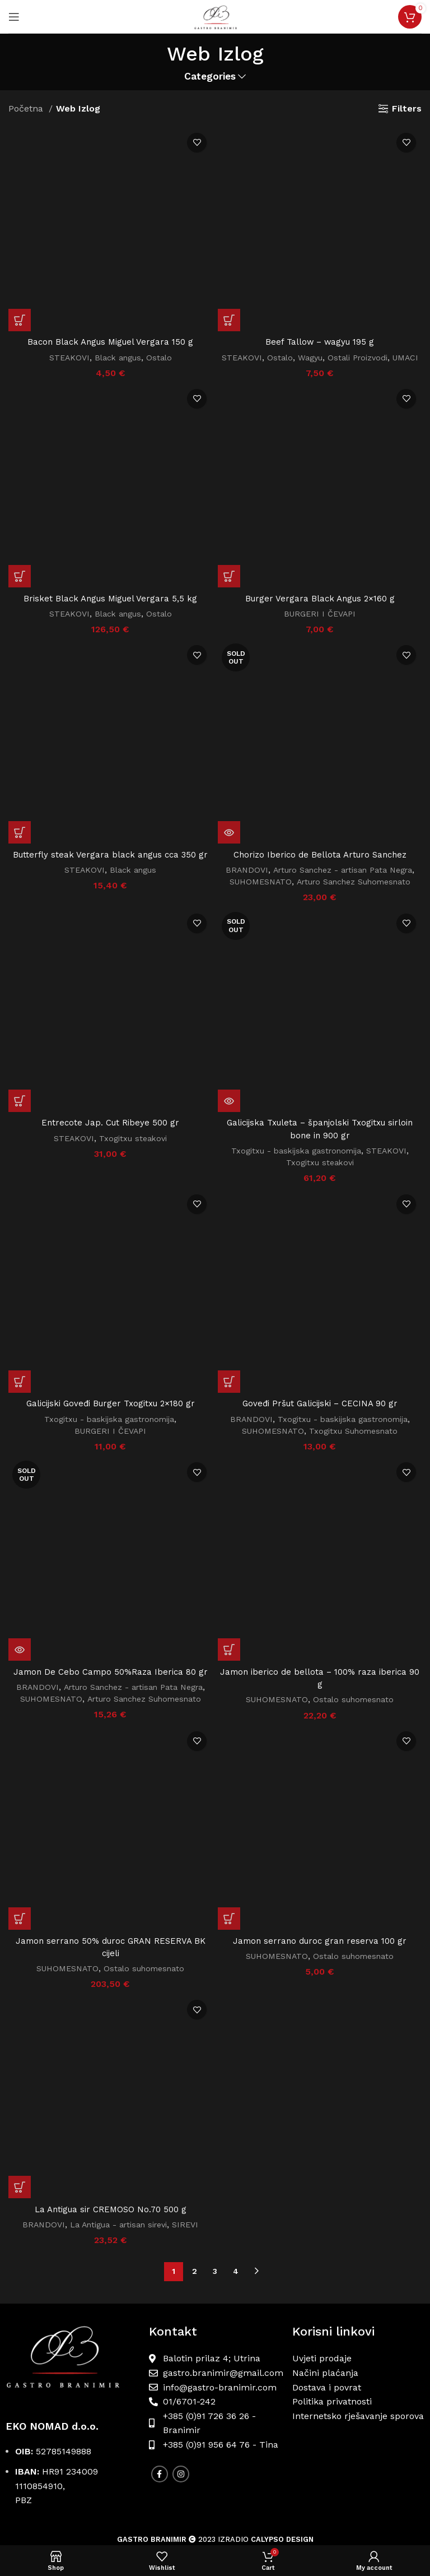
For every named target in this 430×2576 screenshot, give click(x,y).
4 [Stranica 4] (236, 2142)
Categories (210, 77)
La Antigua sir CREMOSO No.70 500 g (110, 2080)
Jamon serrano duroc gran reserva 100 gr (320, 1961)
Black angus (118, 178)
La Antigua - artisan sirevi (118, 2096)
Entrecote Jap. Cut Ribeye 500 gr (110, 1064)
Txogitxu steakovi (134, 1080)
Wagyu (324, 358)
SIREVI (190, 2096)
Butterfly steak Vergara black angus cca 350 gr (111, 806)
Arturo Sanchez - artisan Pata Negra (343, 882)
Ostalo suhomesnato (355, 1641)
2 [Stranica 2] (194, 2142)
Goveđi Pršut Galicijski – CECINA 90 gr (319, 1322)
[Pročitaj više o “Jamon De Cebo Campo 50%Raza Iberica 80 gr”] (19, 1389)
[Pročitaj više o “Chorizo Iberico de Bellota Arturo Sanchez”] (229, 844)
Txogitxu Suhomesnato (355, 1350)
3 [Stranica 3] (215, 2142)
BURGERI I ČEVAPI (320, 625)
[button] (19, 140)
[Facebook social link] (159, 2345)
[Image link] (72, 2233)
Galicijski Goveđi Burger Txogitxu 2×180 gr (110, 1156)
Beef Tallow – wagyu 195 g (319, 341)
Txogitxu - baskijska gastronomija (295, 1094)
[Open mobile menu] (14, 17)
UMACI (320, 369)
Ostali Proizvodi (374, 358)
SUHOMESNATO (256, 894)
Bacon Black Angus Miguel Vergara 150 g (111, 162)
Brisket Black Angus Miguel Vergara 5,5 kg (110, 610)
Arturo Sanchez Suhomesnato (355, 894)
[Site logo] (215, 16)
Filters (407, 108)
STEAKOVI (67, 178)
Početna (27, 108)
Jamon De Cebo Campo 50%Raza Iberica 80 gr (110, 1411)
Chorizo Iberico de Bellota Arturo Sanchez (320, 866)
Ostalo (161, 178)
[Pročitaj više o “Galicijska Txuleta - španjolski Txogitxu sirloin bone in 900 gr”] (229, 1044)
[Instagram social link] (180, 2345)
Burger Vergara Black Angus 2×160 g (319, 610)
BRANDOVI (240, 882)
